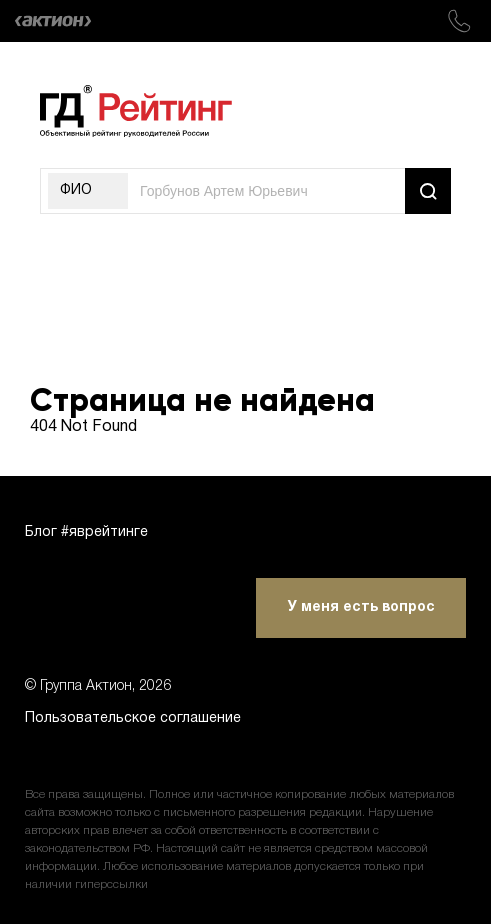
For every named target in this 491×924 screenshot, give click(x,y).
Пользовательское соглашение (133, 718)
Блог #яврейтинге (86, 532)
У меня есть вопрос (361, 607)
